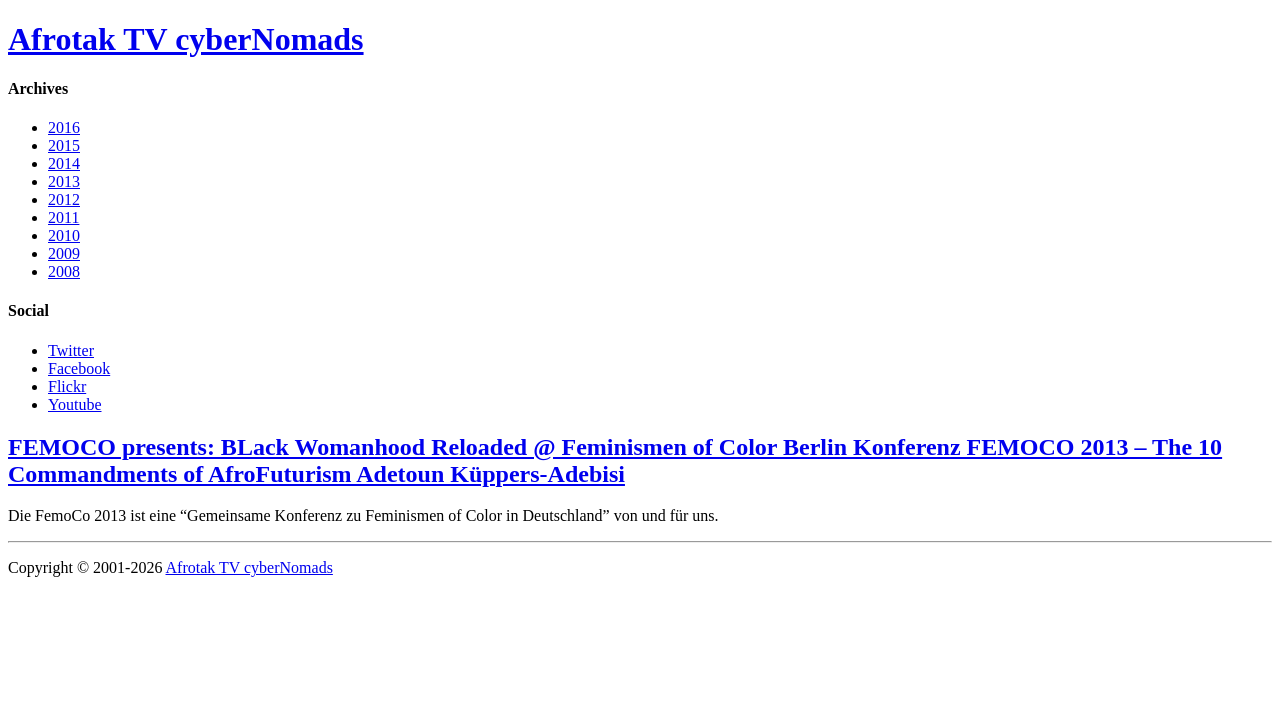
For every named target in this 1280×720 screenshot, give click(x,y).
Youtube (75, 404)
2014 (64, 163)
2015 (64, 145)
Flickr (67, 386)
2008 (64, 271)
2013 (64, 181)
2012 (64, 199)
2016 (64, 127)
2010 (64, 235)
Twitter (71, 350)
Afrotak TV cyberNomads (186, 39)
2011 (63, 217)
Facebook (79, 368)
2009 (64, 253)
